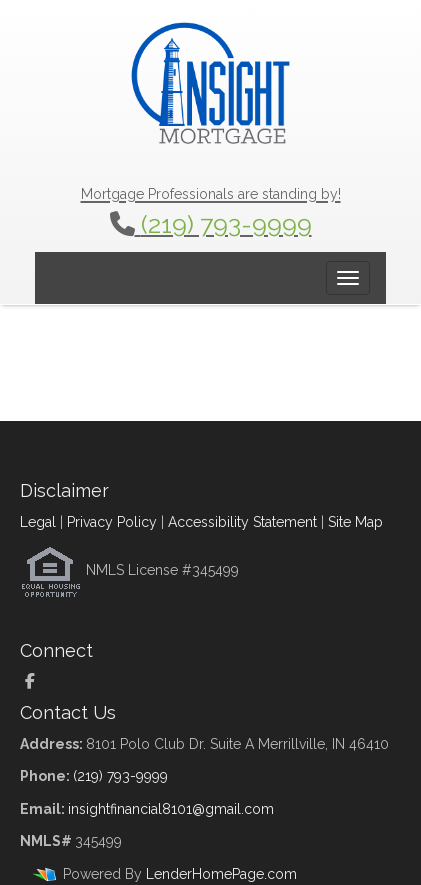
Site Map (355, 522)
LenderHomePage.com (221, 874)
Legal (38, 522)
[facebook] (37, 682)
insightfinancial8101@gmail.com (171, 809)
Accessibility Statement (242, 522)
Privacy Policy (112, 522)
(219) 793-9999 (226, 224)
